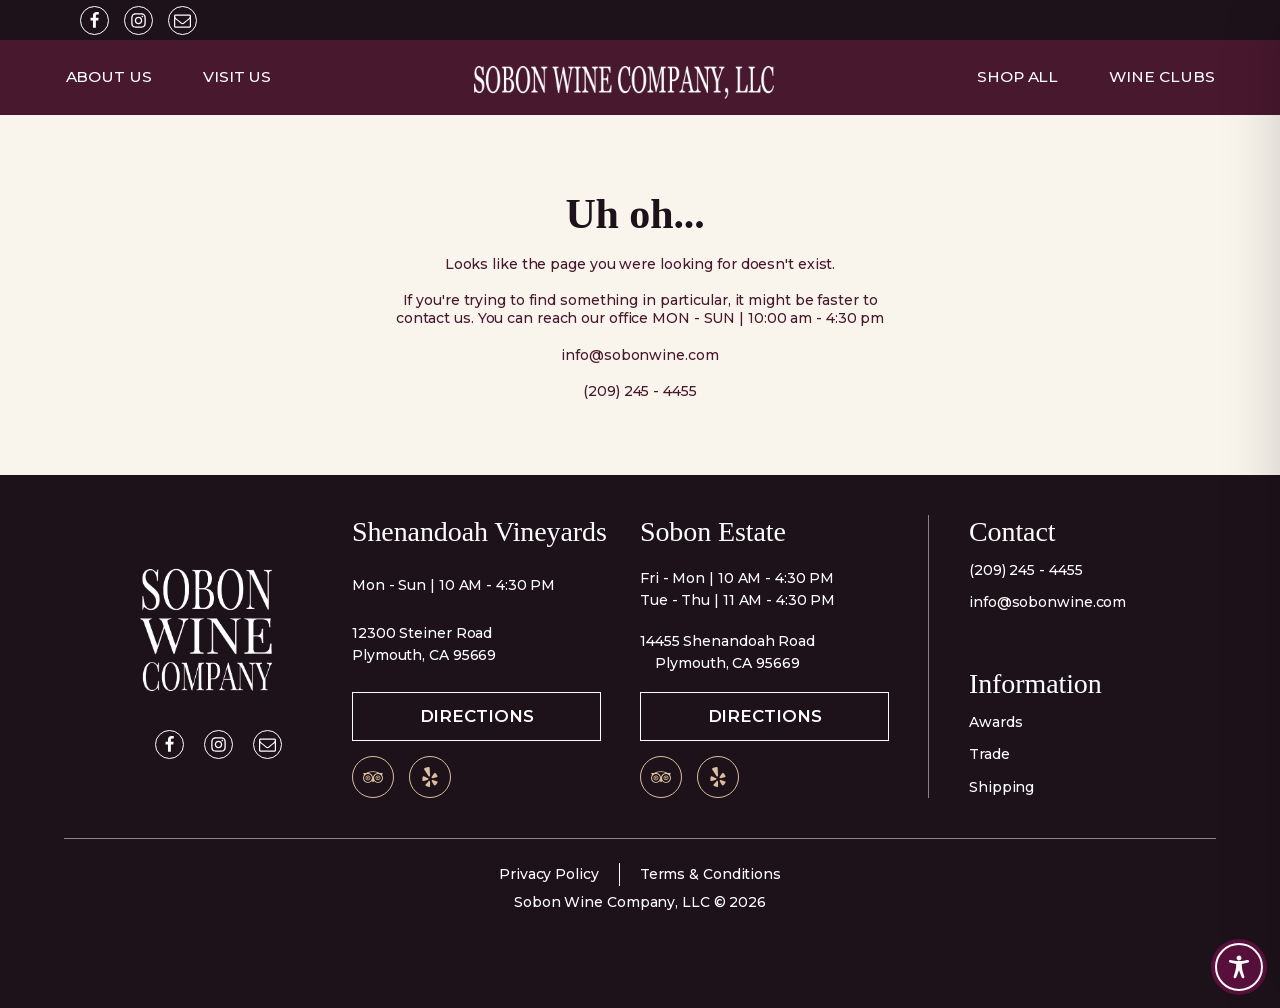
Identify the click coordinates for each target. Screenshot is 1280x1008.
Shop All (1017, 76)
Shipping (1001, 787)
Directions (477, 716)
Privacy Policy (549, 874)
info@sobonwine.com (1047, 602)
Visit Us (237, 76)
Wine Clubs (1161, 76)
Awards (995, 722)
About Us (109, 76)
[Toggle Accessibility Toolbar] (1239, 967)
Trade (989, 754)
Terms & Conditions (710, 874)
